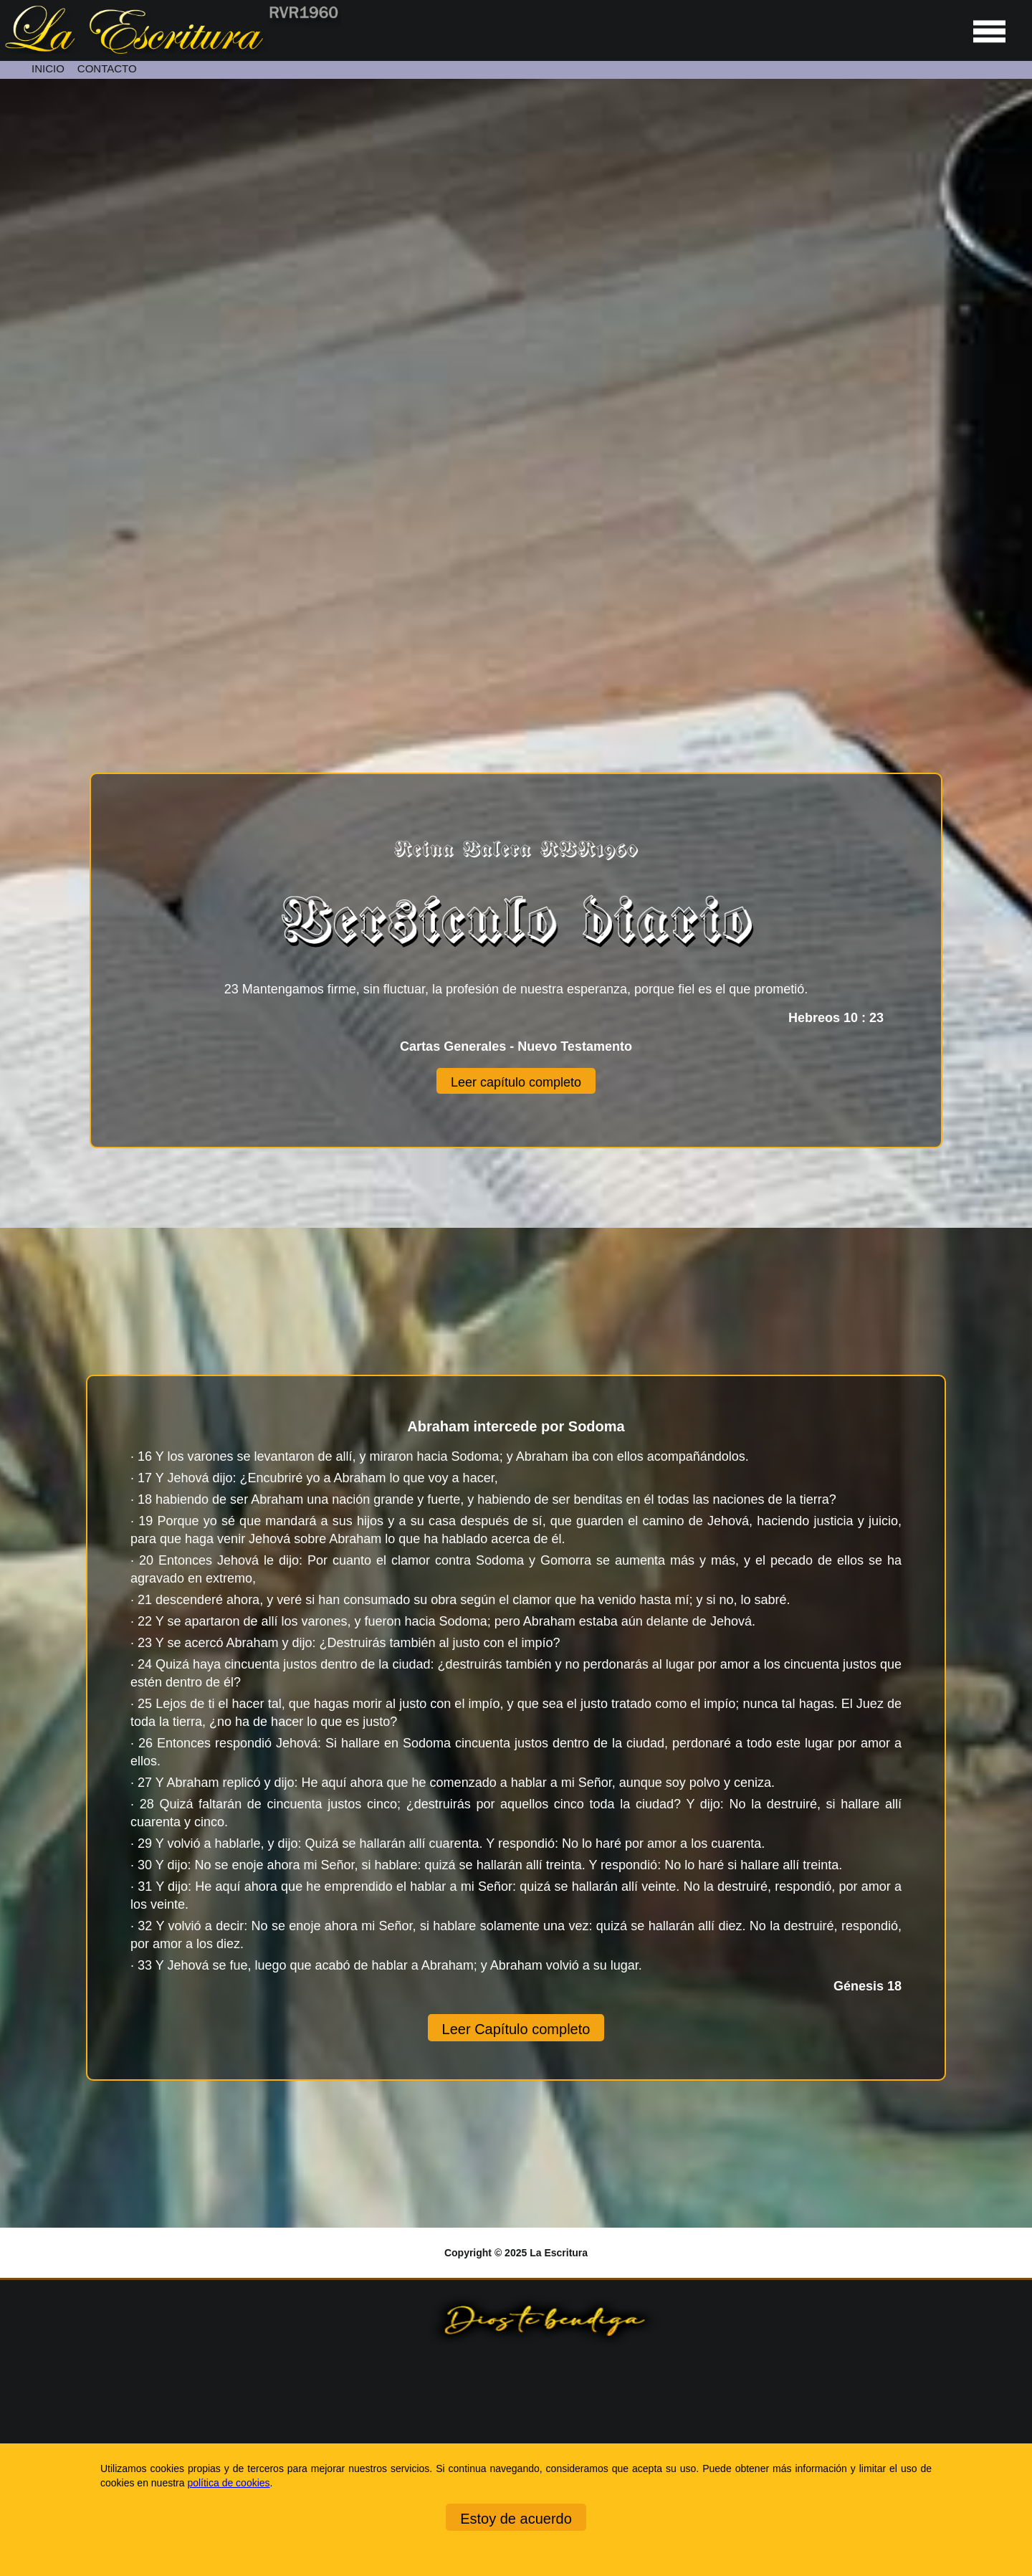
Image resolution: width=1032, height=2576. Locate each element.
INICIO (48, 68)
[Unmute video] (516, 366)
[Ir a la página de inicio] (170, 50)
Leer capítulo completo (516, 1082)
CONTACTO (107, 68)
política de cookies (228, 2483)
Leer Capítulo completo (516, 2029)
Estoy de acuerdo (516, 2519)
